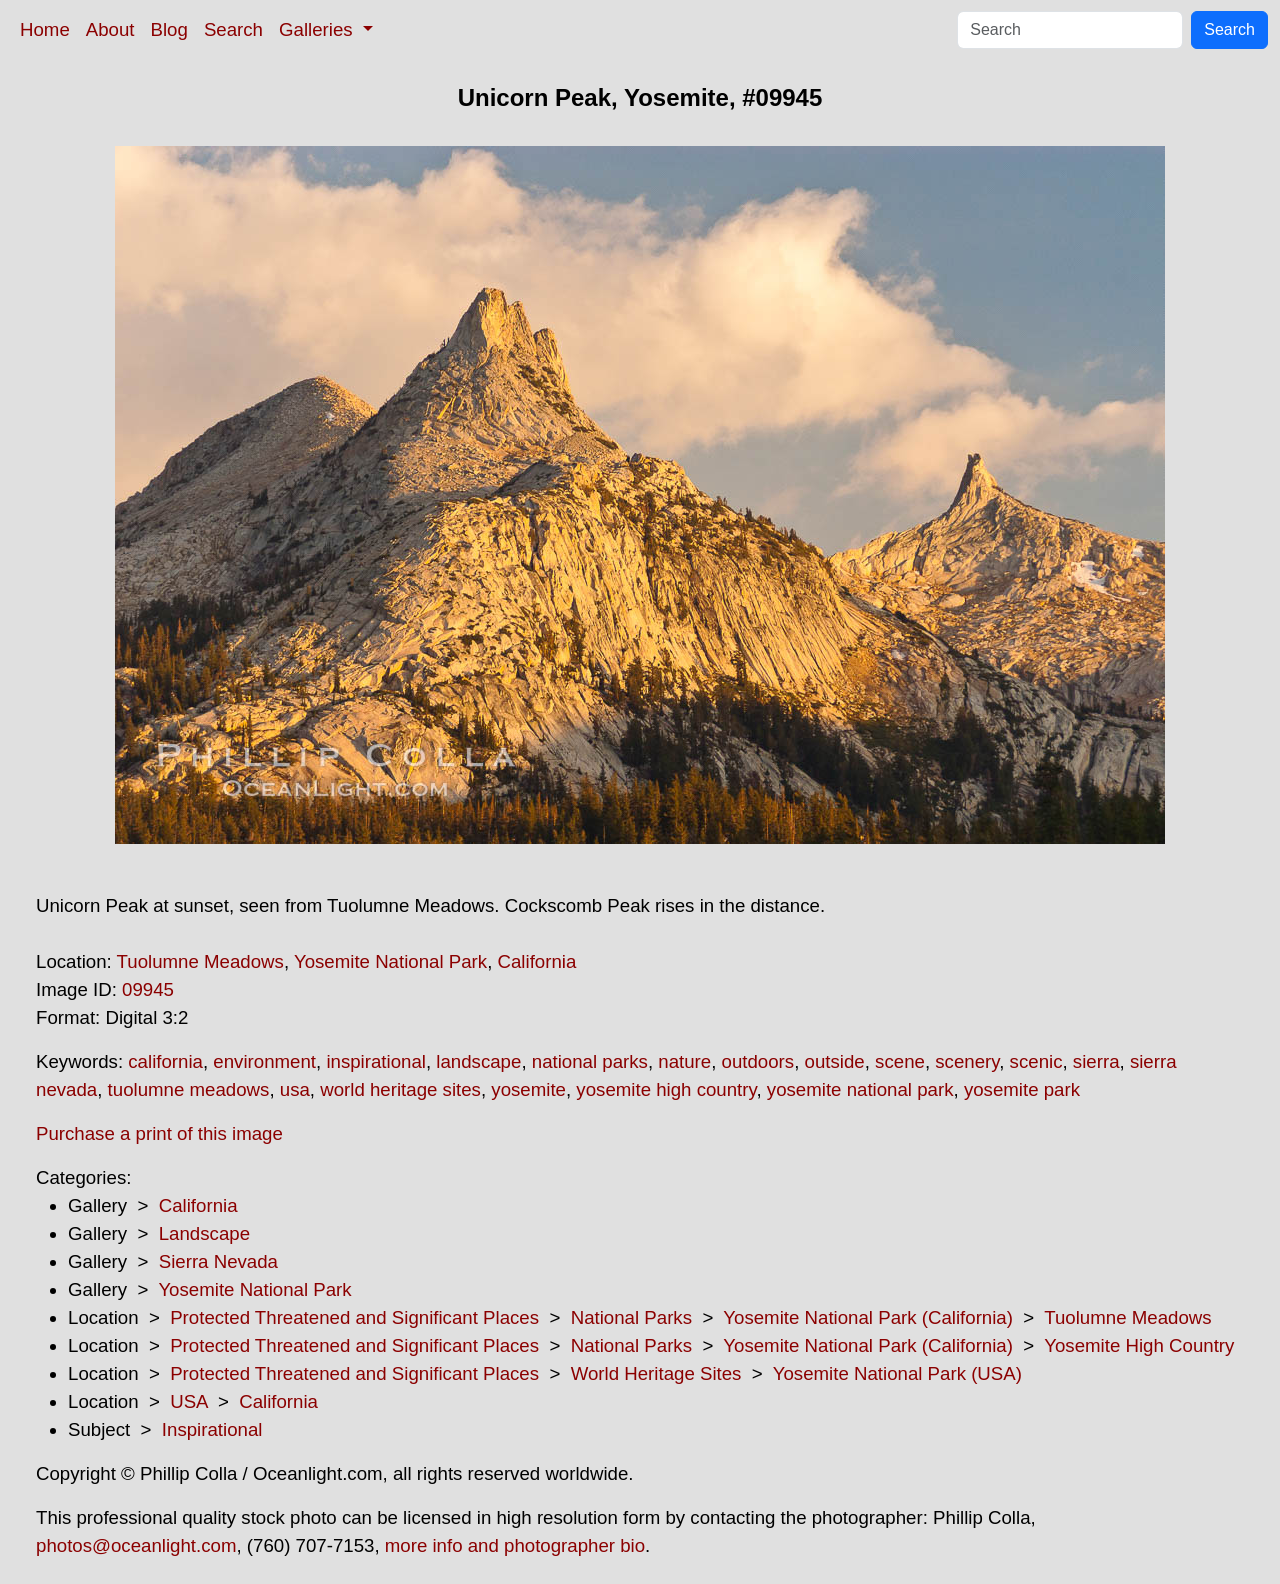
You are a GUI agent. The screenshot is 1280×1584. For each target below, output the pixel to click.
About (110, 29)
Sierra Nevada (218, 1261)
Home (45, 29)
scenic (1036, 1061)
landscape (478, 1061)
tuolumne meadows (189, 1089)
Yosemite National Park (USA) (897, 1373)
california (165, 1061)
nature (684, 1061)
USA (188, 1401)
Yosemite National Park (390, 961)
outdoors (758, 1061)
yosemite (528, 1089)
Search (233, 29)
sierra (1096, 1061)
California (537, 961)
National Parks (631, 1317)
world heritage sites (400, 1089)
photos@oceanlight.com (136, 1545)
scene (900, 1061)
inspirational (376, 1061)
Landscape (204, 1233)
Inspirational (212, 1429)
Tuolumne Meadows (200, 961)
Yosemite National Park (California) (868, 1317)
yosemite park (1022, 1089)
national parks (590, 1061)
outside (835, 1061)
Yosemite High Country (1139, 1345)
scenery (967, 1061)
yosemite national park (860, 1089)
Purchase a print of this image (159, 1133)
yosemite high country (666, 1089)
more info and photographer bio (515, 1545)
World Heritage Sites (656, 1373)
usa (295, 1089)
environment (264, 1061)
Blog (169, 29)
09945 (148, 989)
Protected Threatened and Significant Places (354, 1317)
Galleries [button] (318, 29)
